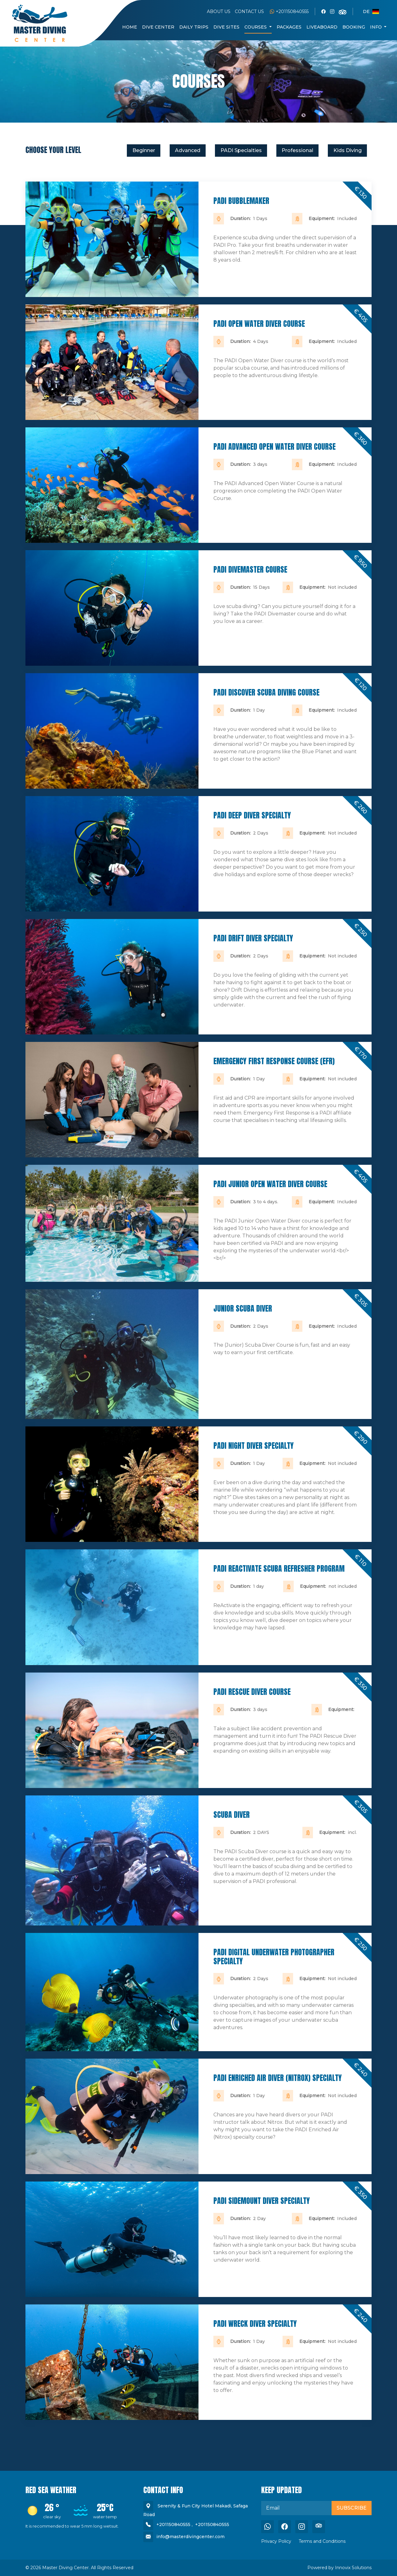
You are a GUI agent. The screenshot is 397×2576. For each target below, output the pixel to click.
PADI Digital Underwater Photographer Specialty (273, 1957)
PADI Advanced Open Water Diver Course (274, 446)
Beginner (143, 150)
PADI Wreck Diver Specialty (255, 2323)
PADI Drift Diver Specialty (253, 938)
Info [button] (376, 27)
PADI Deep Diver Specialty (252, 815)
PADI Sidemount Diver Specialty (261, 2200)
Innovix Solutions (353, 2567)
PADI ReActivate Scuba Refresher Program (279, 1568)
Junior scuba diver (242, 1308)
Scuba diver (231, 1814)
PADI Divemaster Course (250, 569)
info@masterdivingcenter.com (190, 2536)
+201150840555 (289, 11)
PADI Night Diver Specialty (253, 1445)
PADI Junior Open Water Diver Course (270, 1184)
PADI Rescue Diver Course (252, 1691)
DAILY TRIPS (193, 27)
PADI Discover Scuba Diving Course (266, 692)
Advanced (187, 150)
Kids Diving (347, 150)
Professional (297, 150)
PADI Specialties (241, 150)
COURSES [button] (256, 27)
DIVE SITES (226, 27)
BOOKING (353, 27)
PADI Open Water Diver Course (259, 323)
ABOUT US (218, 11)
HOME (129, 27)
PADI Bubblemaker (241, 200)
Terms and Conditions (322, 2541)
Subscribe (352, 2508)
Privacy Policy (276, 2541)
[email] (296, 2508)
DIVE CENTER (158, 27)
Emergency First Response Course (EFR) (274, 1061)
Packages (289, 27)
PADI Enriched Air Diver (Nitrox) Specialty (277, 2077)
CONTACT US (249, 11)
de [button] (371, 11)
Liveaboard (321, 27)
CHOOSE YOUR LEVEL (53, 149)
